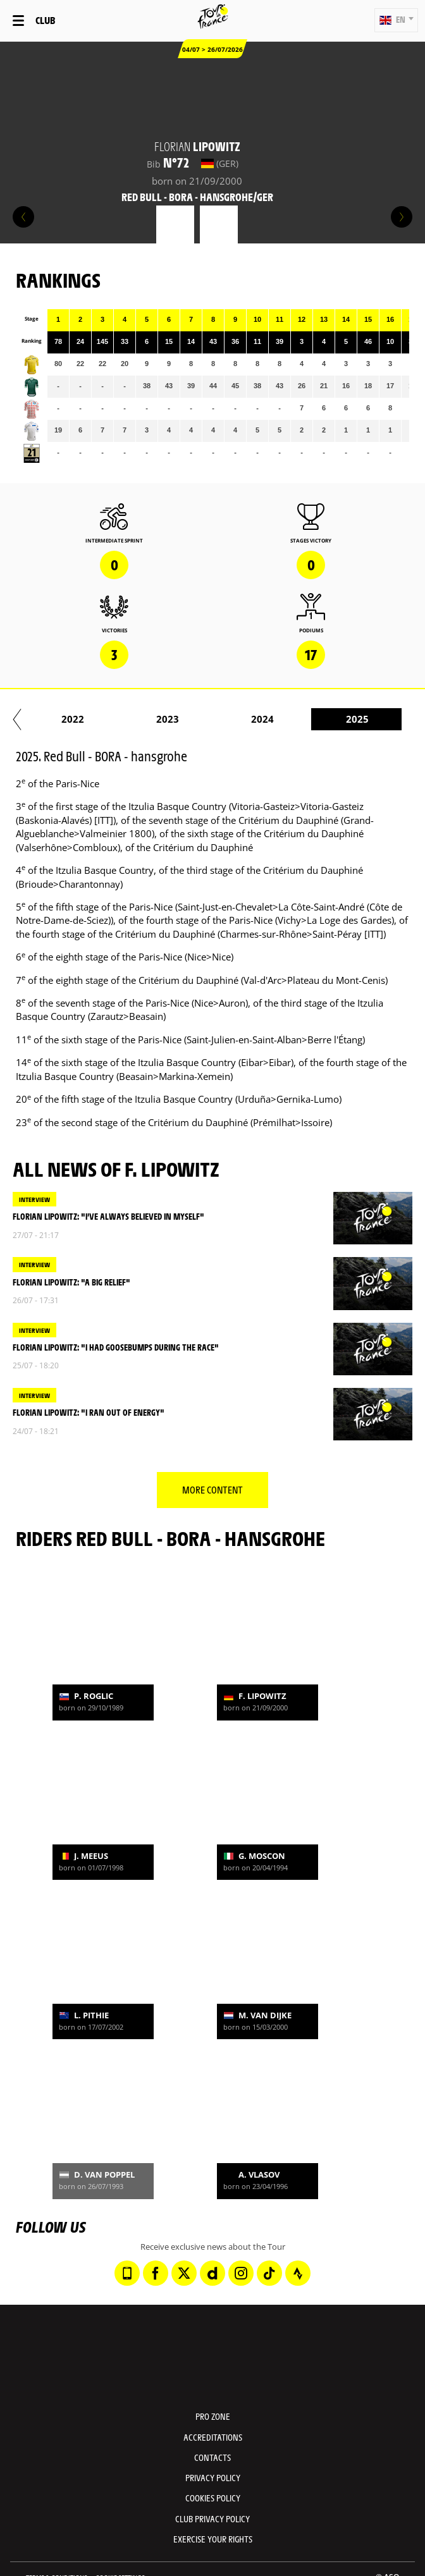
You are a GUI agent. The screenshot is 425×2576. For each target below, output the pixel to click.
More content (212, 1489)
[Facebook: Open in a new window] (155, 2273)
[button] (396, 20)
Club (45, 20)
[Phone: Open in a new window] (127, 2273)
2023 (286, 719)
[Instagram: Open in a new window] (241, 2273)
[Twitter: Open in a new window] (184, 2273)
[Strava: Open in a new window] (298, 2273)
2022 (191, 719)
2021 (96, 719)
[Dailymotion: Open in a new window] (212, 2273)
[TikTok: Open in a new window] (269, 2273)
